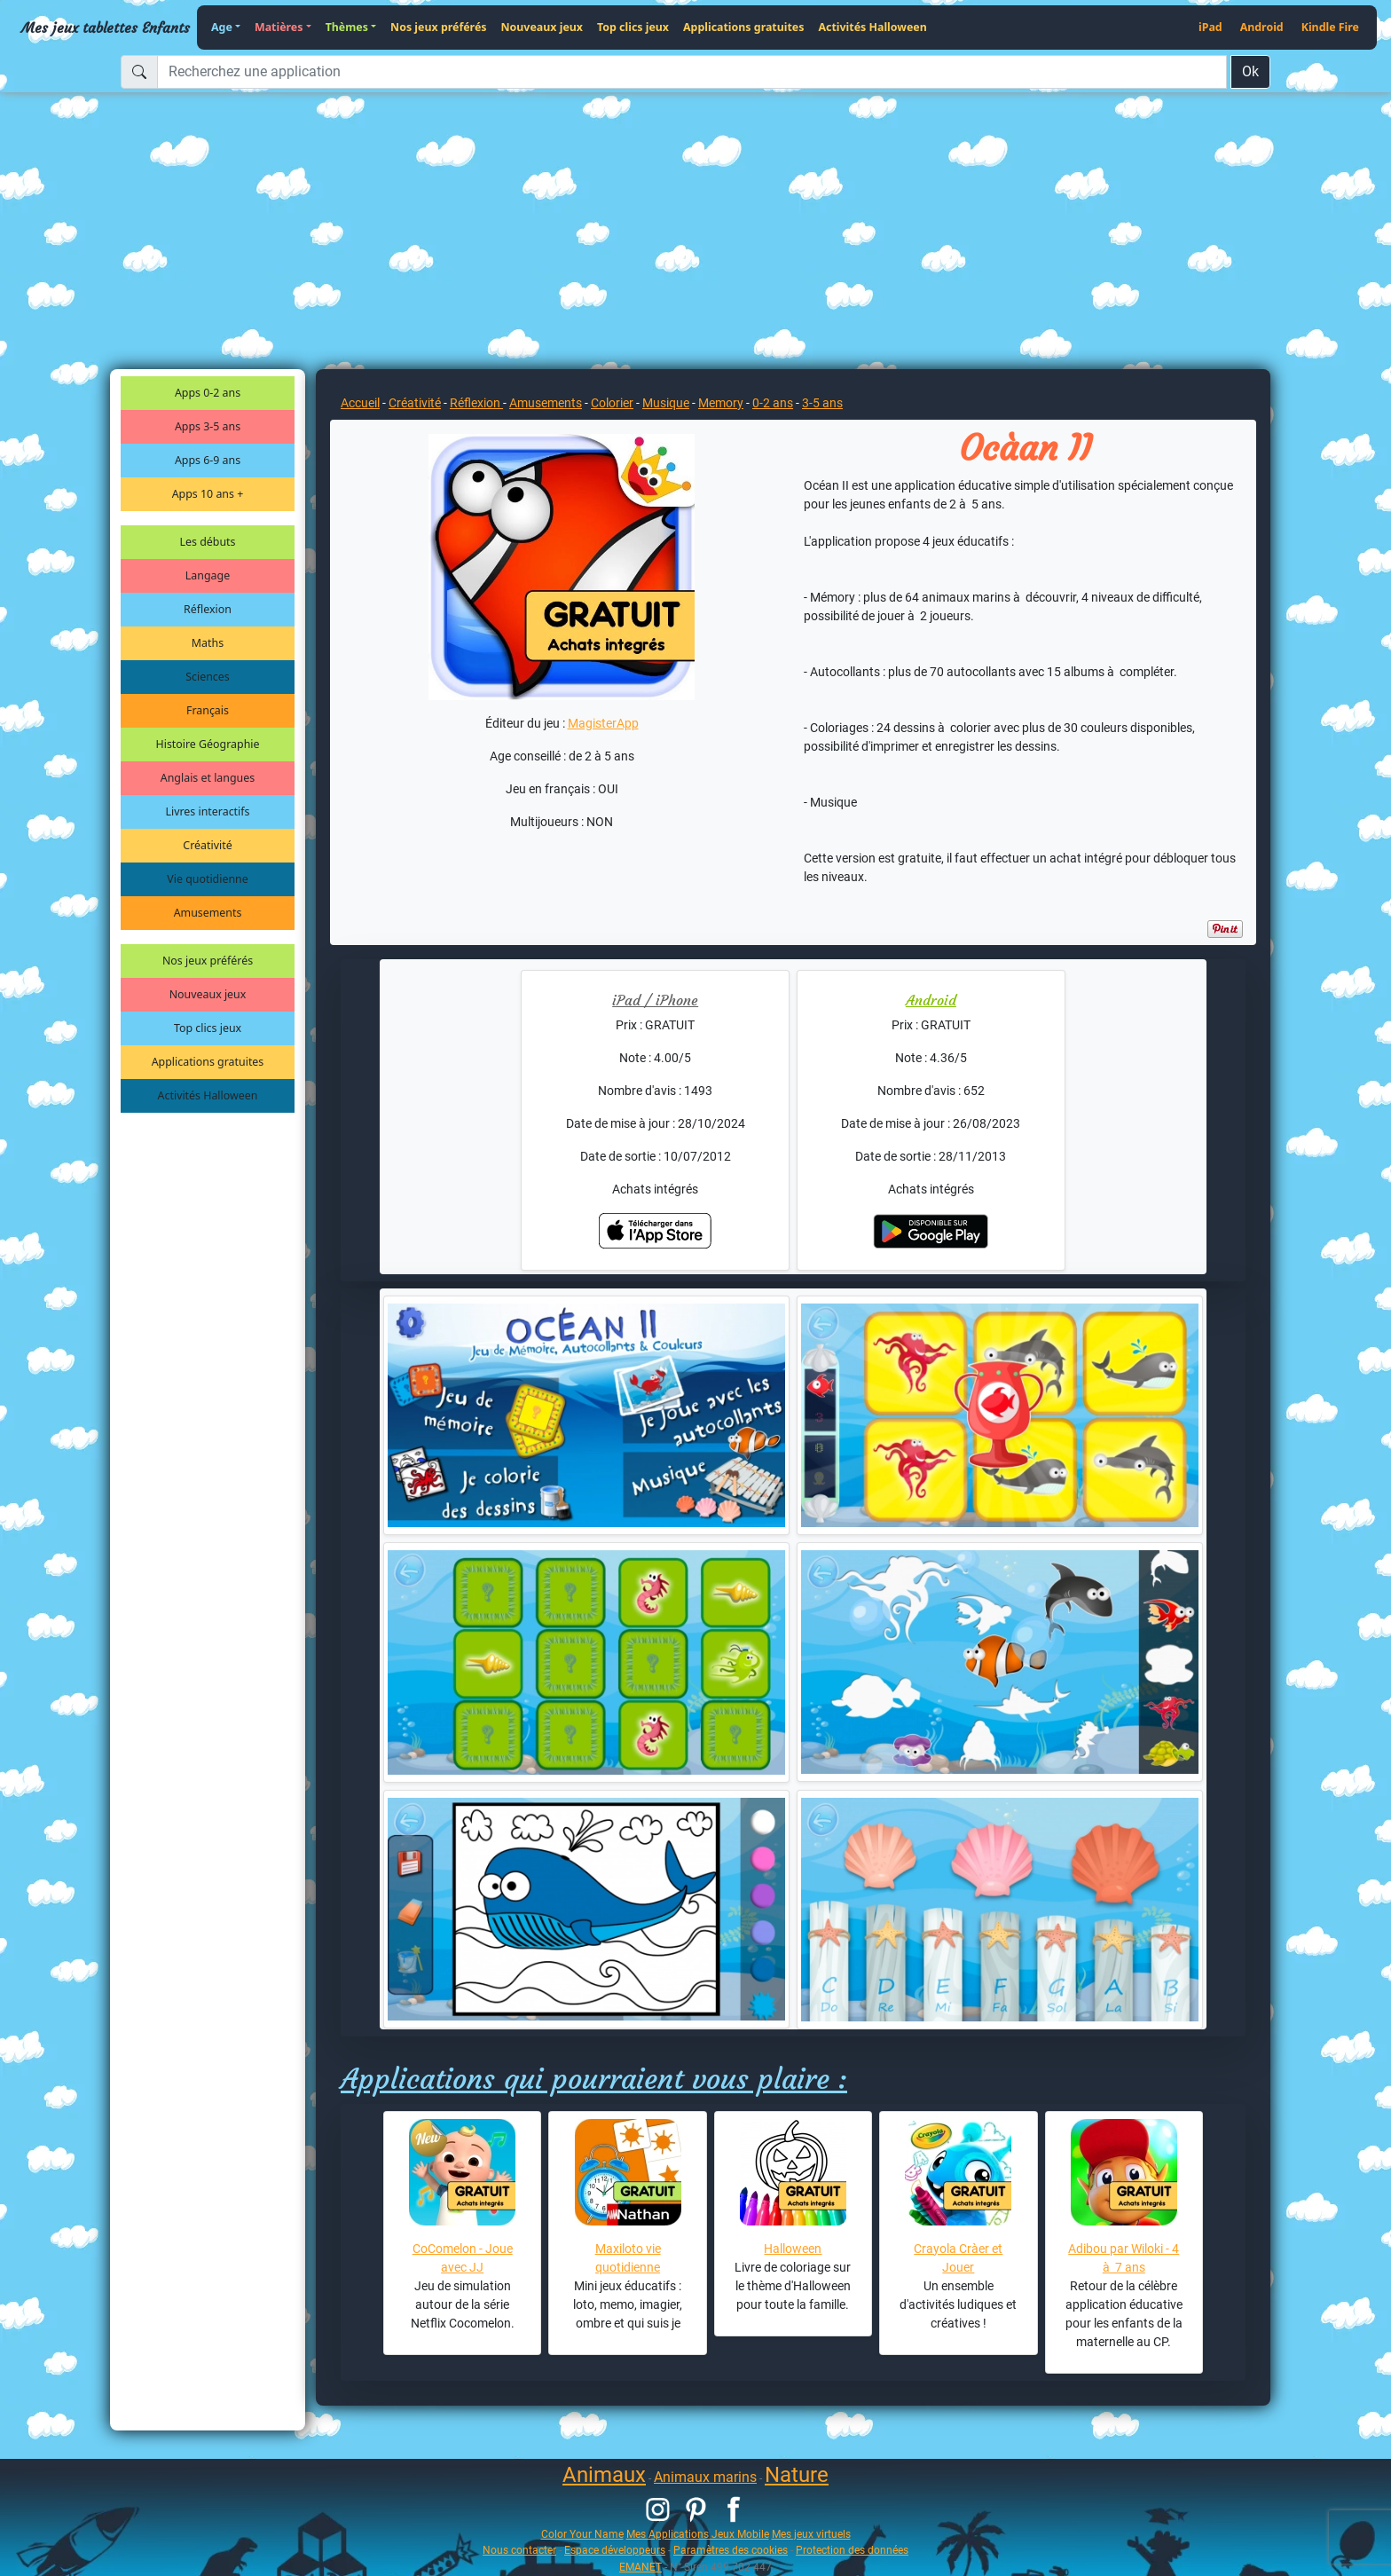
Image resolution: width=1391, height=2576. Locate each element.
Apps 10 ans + (208, 493)
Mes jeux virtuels (811, 2534)
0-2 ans (772, 403)
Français (207, 710)
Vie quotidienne (207, 878)
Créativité (207, 845)
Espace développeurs (614, 2549)
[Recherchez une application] (692, 72)
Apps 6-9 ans (207, 460)
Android (1262, 27)
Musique (665, 403)
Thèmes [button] (347, 27)
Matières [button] (279, 27)
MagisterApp (603, 723)
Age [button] (221, 27)
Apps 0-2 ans (207, 392)
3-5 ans (822, 403)
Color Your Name (582, 2534)
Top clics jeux (633, 27)
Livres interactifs (208, 811)
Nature (797, 2474)
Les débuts (208, 541)
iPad (1210, 27)
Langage (207, 575)
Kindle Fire (1330, 27)
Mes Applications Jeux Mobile (697, 2534)
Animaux (604, 2474)
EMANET (640, 2566)
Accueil (360, 403)
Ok (1250, 71)
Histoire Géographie (208, 744)
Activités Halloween (872, 27)
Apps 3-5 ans (207, 426)
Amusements (208, 912)
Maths (208, 642)
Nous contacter (519, 2549)
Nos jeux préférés (438, 27)
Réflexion (208, 609)
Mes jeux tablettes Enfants (105, 27)
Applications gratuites (743, 27)
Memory (720, 403)
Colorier (612, 403)
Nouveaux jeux (542, 27)
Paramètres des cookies (730, 2549)
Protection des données (852, 2549)
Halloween (792, 2248)
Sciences (207, 676)
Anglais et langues (208, 777)
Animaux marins (705, 2477)
